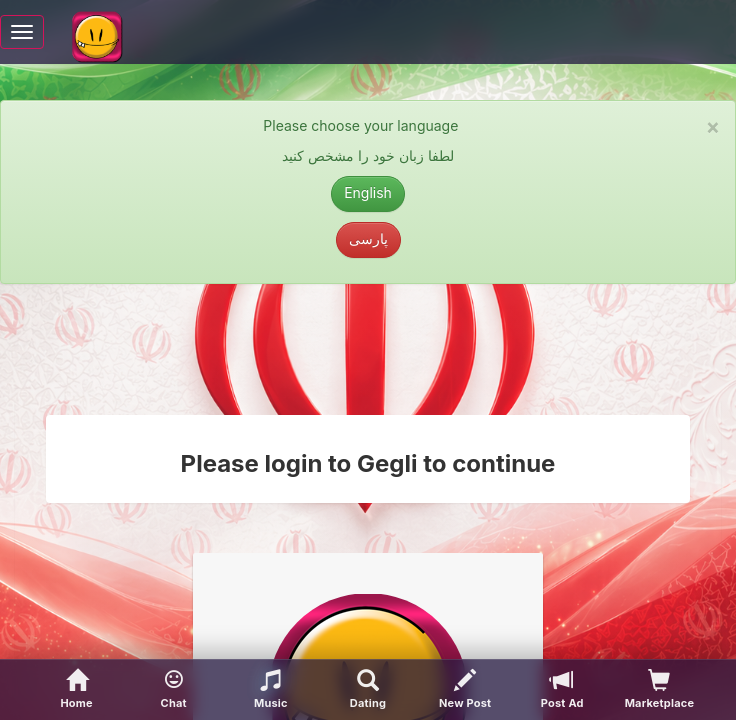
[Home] (76, 690)
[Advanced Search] (367, 690)
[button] (173, 690)
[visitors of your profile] (659, 690)
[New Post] (465, 690)
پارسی (368, 238)
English (368, 192)
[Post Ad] (562, 690)
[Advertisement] (368, 349)
